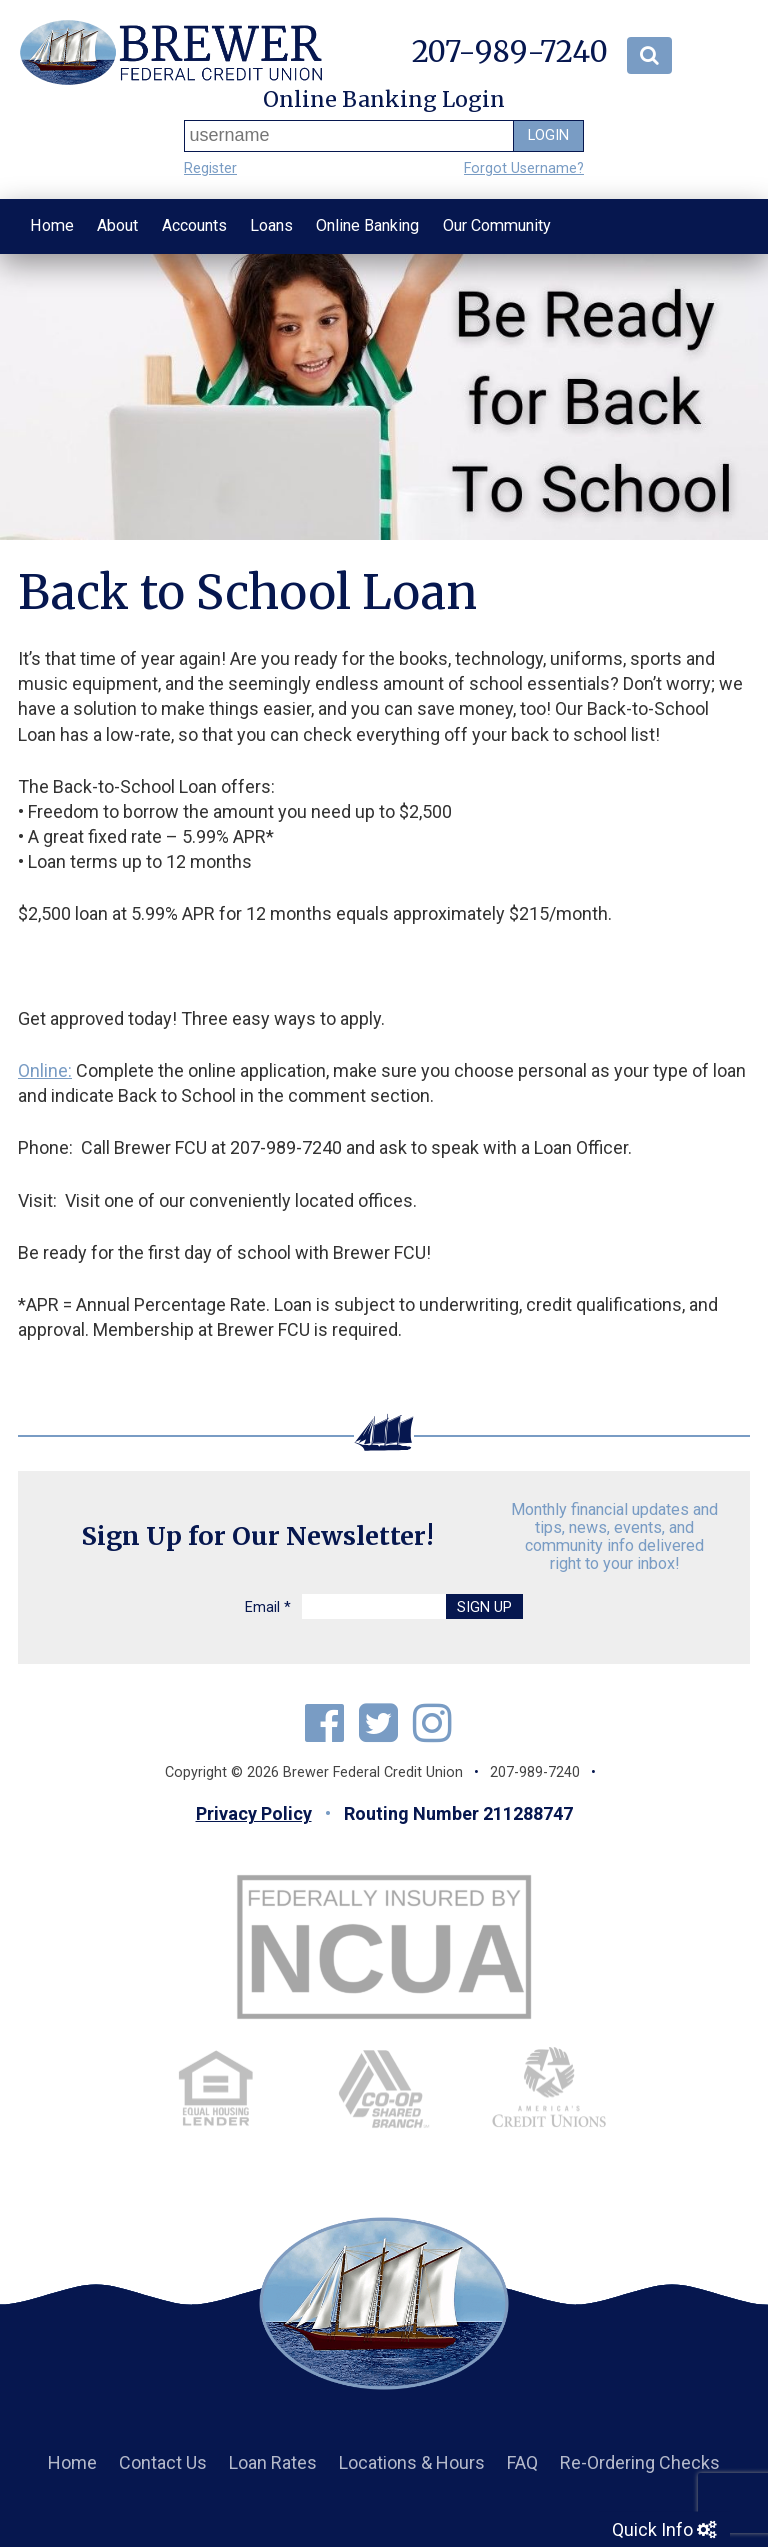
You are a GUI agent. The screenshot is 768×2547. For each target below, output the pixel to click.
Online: (45, 1070)
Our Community (497, 225)
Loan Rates (273, 2462)
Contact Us (163, 2462)
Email (268, 1607)
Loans (271, 225)
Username (188, 135)
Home (52, 225)
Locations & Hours (412, 2462)
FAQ (522, 2462)
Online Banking (367, 225)
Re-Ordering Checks (640, 2462)
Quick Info (664, 2528)
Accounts (194, 225)
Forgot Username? (524, 168)
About (117, 225)
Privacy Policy (254, 1813)
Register (210, 168)
